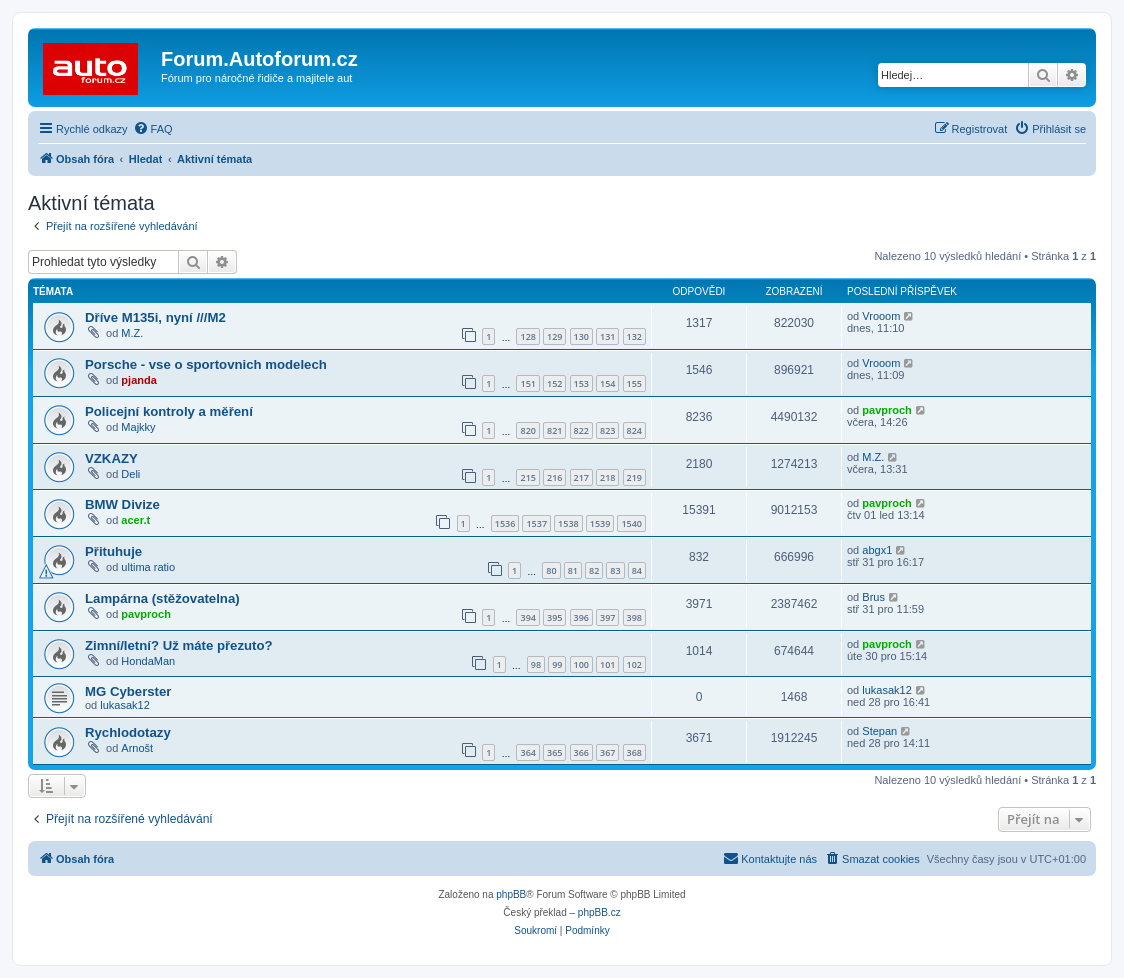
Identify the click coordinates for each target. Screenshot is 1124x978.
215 (527, 477)
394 (527, 617)
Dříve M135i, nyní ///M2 (155, 317)
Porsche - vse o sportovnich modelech (206, 364)
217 (581, 477)
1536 (505, 523)
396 (581, 617)
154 (607, 383)
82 (594, 570)
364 (527, 752)
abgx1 (877, 550)
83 (615, 570)
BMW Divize (122, 504)
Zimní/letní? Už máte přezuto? (179, 645)
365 (554, 752)
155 (634, 383)
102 (634, 664)
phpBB (511, 894)
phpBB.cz (599, 912)
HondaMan (148, 661)
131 (607, 336)
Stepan (879, 731)
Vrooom (881, 316)
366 (581, 752)
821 (554, 430)
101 (607, 664)
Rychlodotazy (128, 732)
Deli (130, 474)
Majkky (138, 427)
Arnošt (137, 748)
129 (554, 336)
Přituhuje (113, 551)
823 (607, 430)
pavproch (887, 410)
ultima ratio (148, 567)
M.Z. (132, 333)
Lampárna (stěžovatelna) (162, 598)
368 (634, 752)
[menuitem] (153, 129)
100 (581, 664)
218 (607, 477)
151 (527, 383)
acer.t (135, 520)
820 (527, 430)
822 (581, 430)
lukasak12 (125, 705)
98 (536, 664)
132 (634, 336)
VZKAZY (111, 458)
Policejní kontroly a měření (169, 411)
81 (573, 570)
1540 (631, 523)
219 (634, 477)
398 (634, 617)
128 (527, 336)
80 (551, 570)
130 (581, 336)
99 (557, 664)
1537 (536, 523)
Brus (873, 597)
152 (554, 383)
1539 (600, 523)
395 (554, 617)
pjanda (138, 380)
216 (554, 477)
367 (607, 752)
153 (581, 383)
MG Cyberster (128, 691)
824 (634, 430)
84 (637, 570)
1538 (568, 523)
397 (607, 617)
